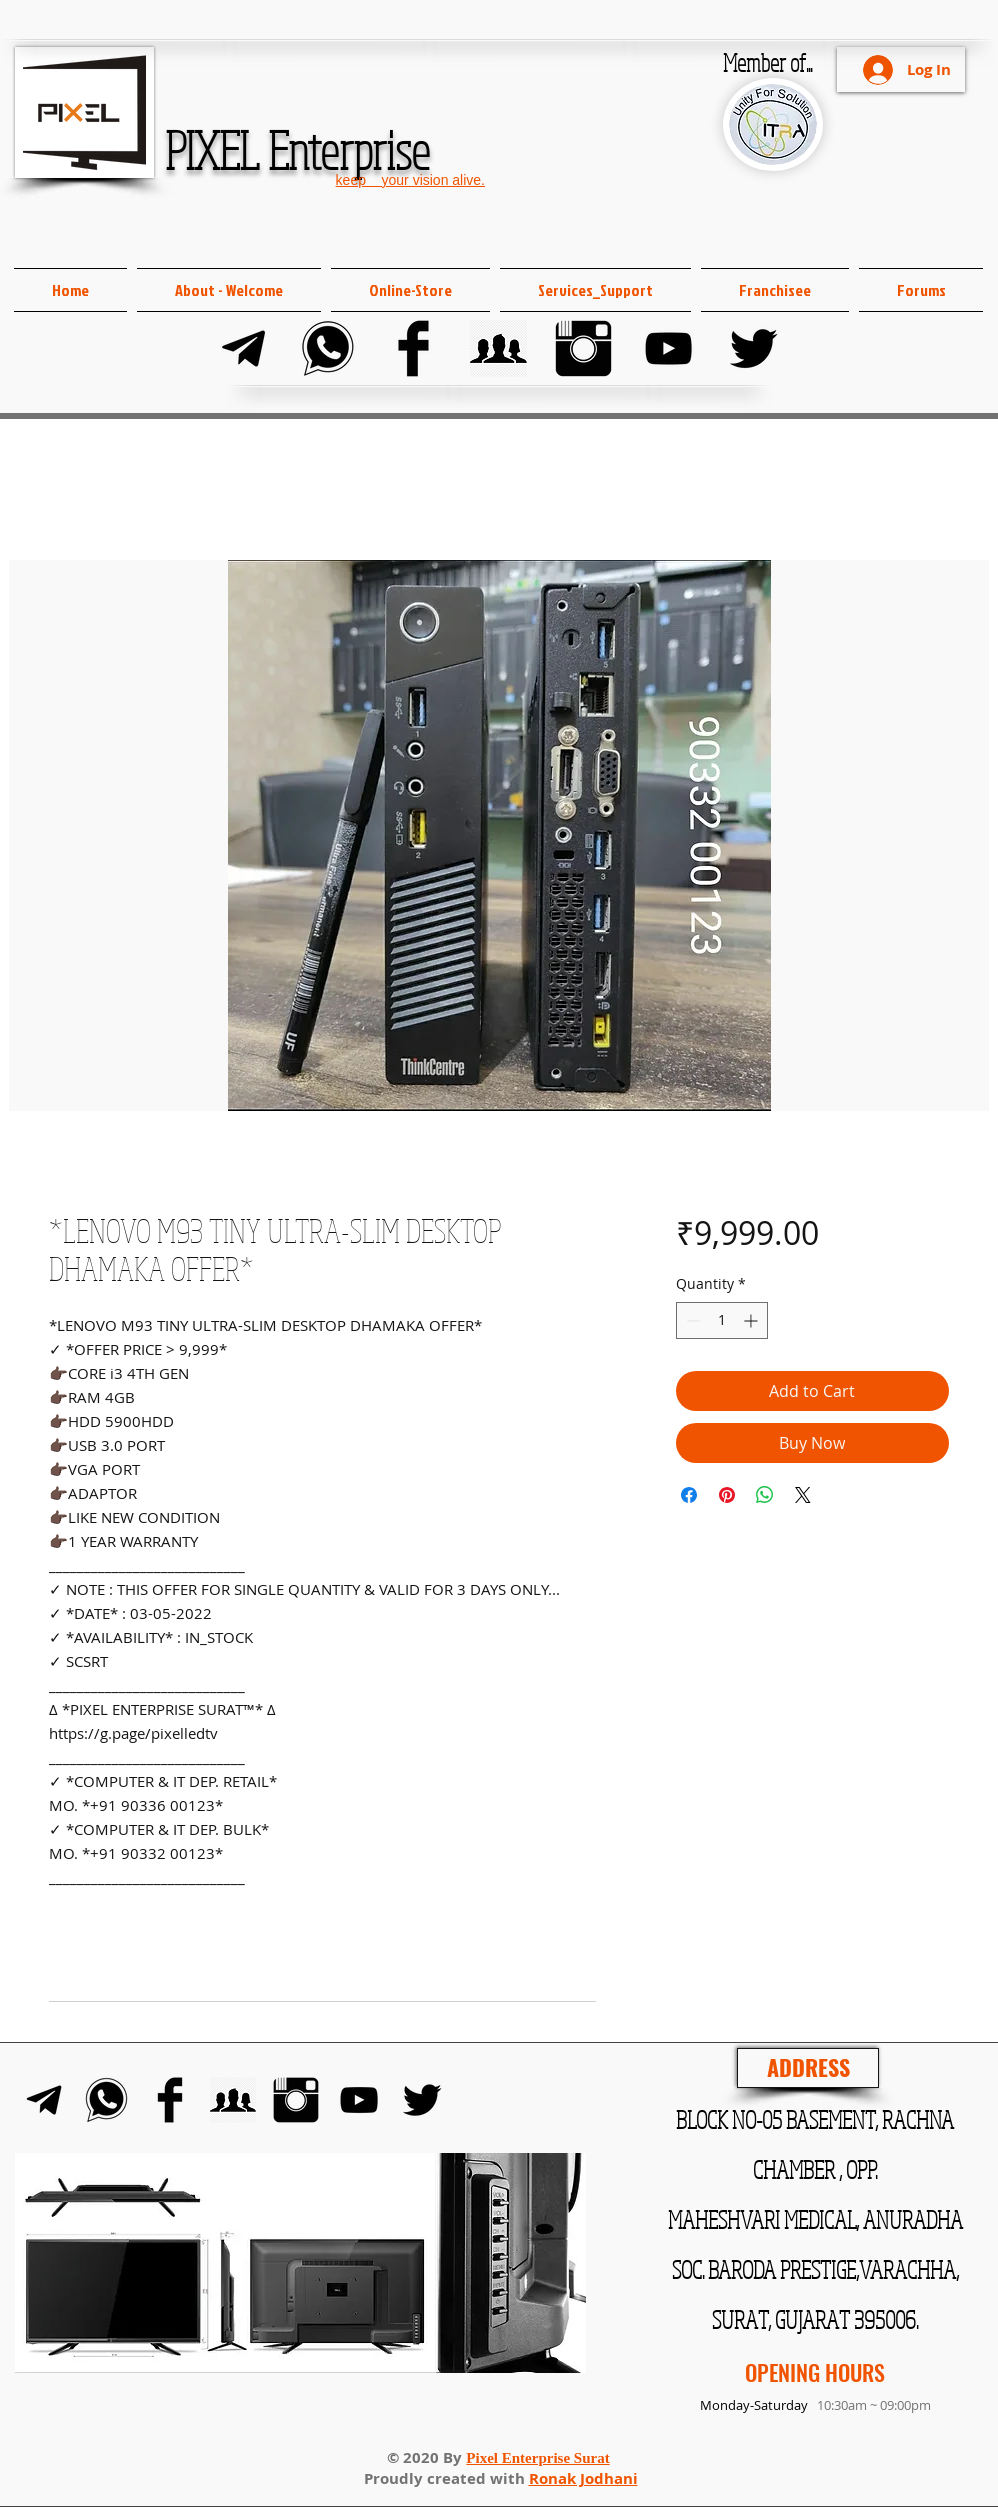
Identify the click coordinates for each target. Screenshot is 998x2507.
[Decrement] (691, 1320)
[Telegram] (243, 348)
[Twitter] (753, 348)
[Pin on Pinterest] (727, 1495)
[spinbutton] (722, 1320)
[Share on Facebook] (689, 1495)
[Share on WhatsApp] (765, 1495)
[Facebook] (413, 348)
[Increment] (752, 1320)
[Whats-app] (328, 348)
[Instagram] (583, 348)
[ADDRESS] (808, 2068)
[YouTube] (668, 348)
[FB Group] (498, 348)
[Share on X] (803, 1495)
